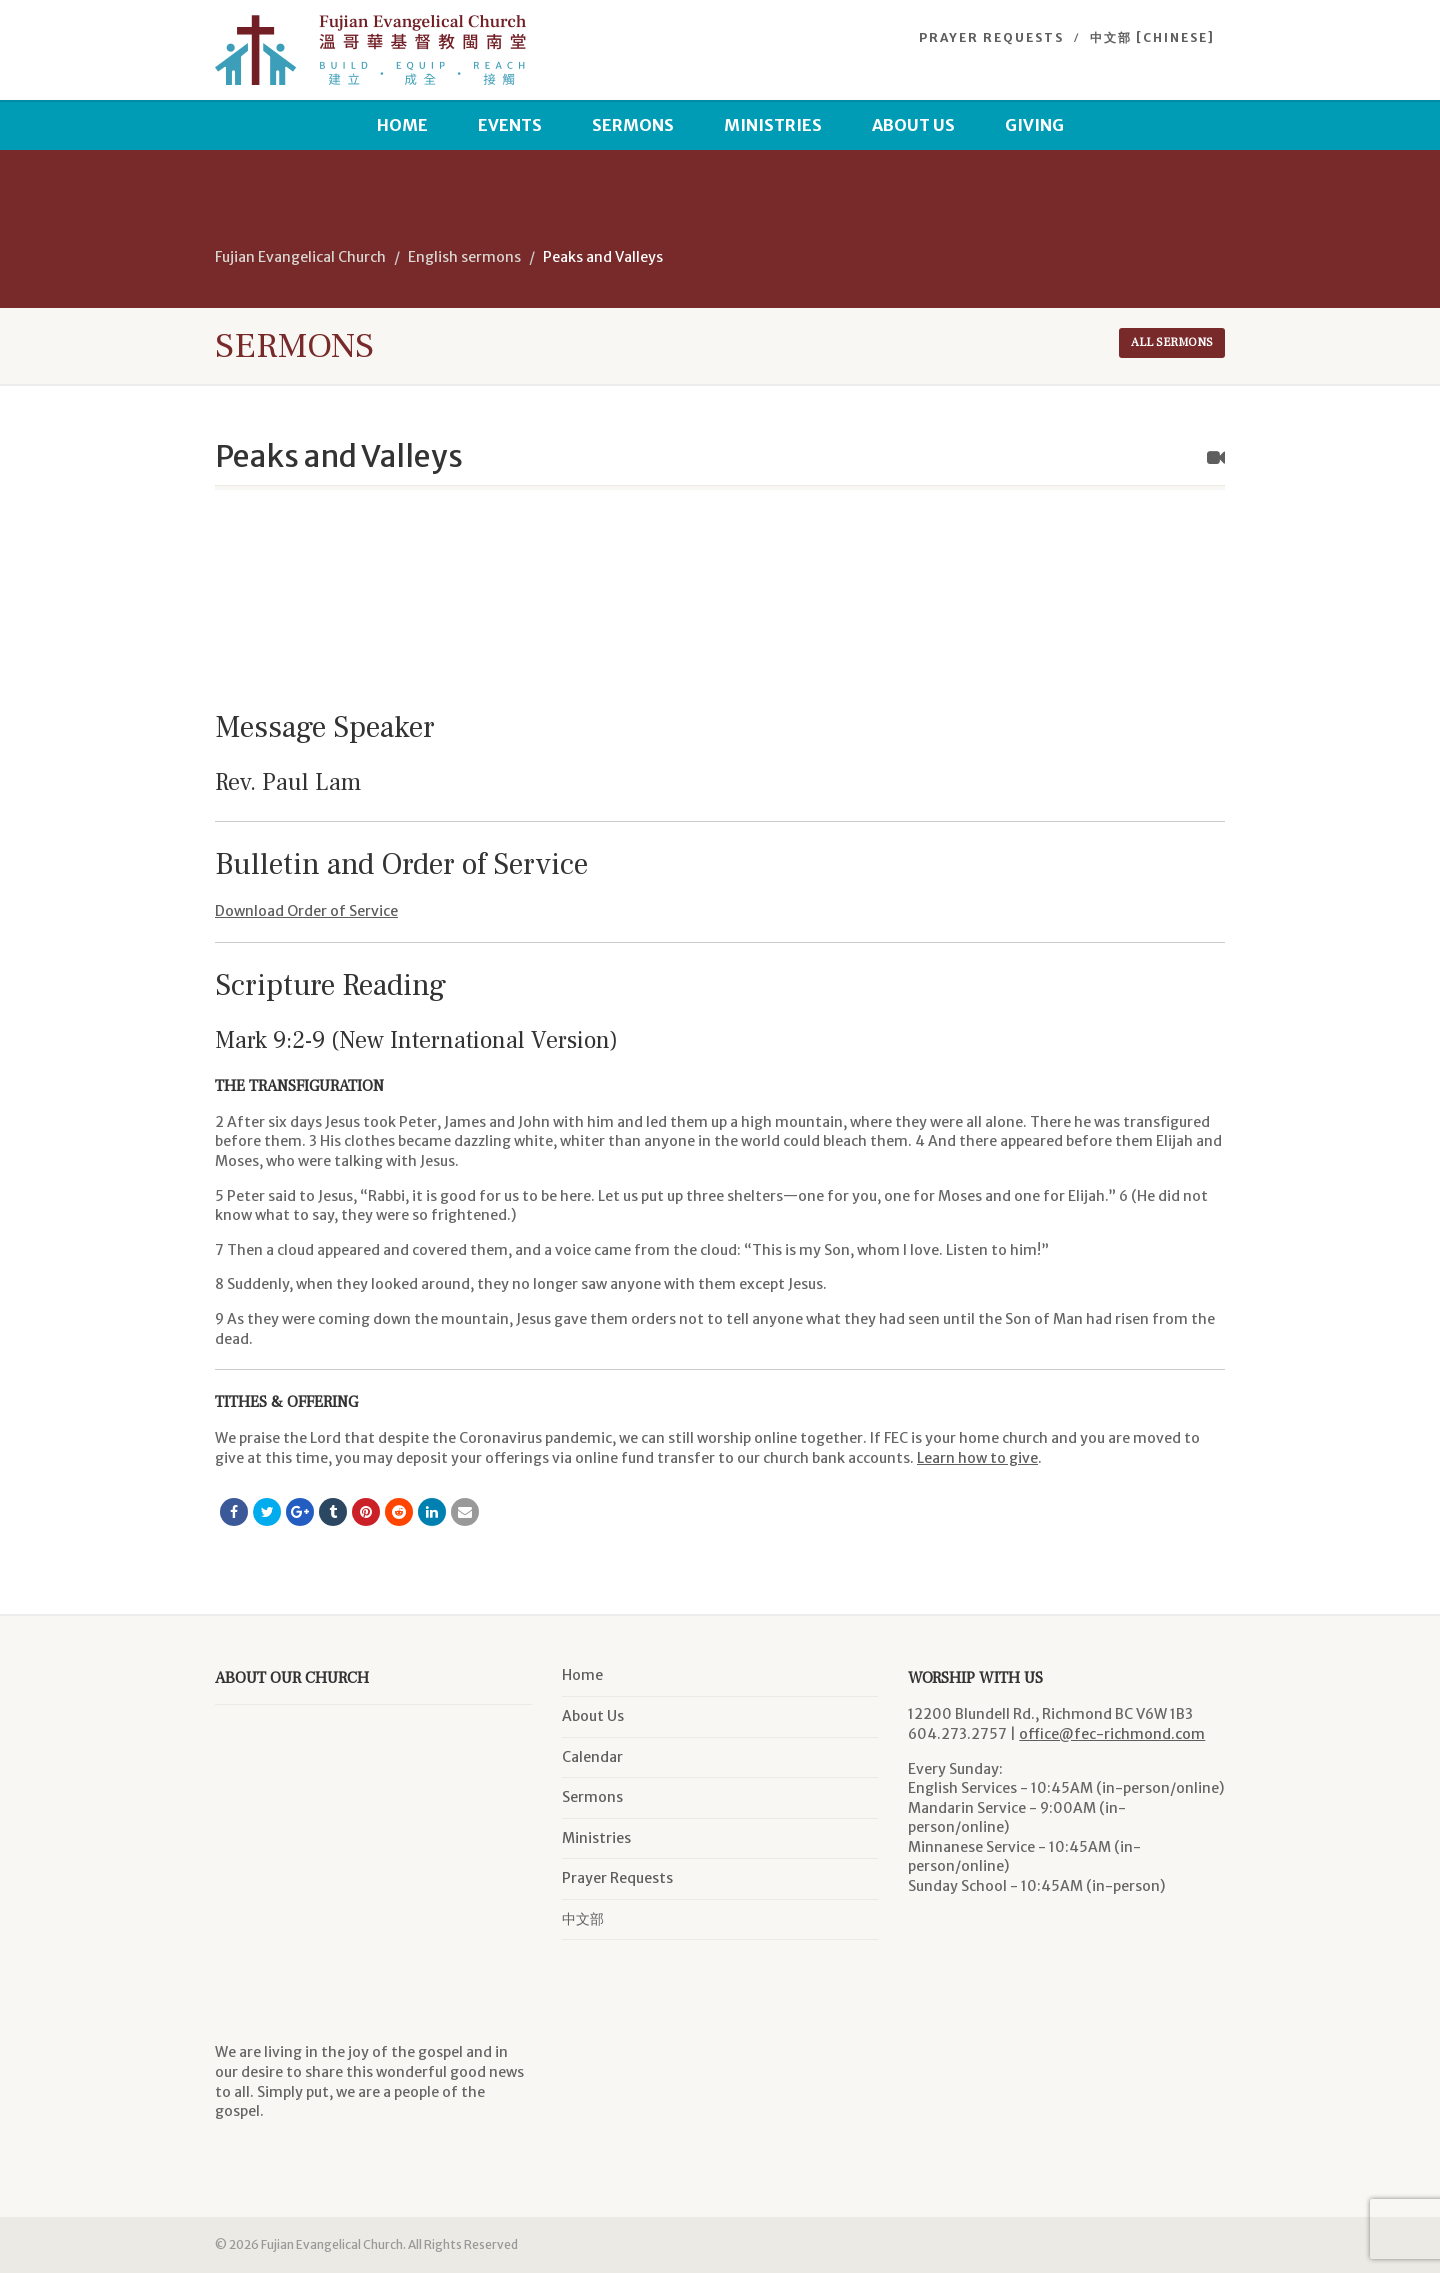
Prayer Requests (991, 37)
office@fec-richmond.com (1112, 1734)
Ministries (773, 125)
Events (510, 125)
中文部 (583, 1919)
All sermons (1172, 342)
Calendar (592, 1757)
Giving (1034, 125)
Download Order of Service (306, 911)
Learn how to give (977, 1458)
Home (402, 125)
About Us (913, 125)
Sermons (633, 125)
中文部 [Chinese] (1152, 37)
